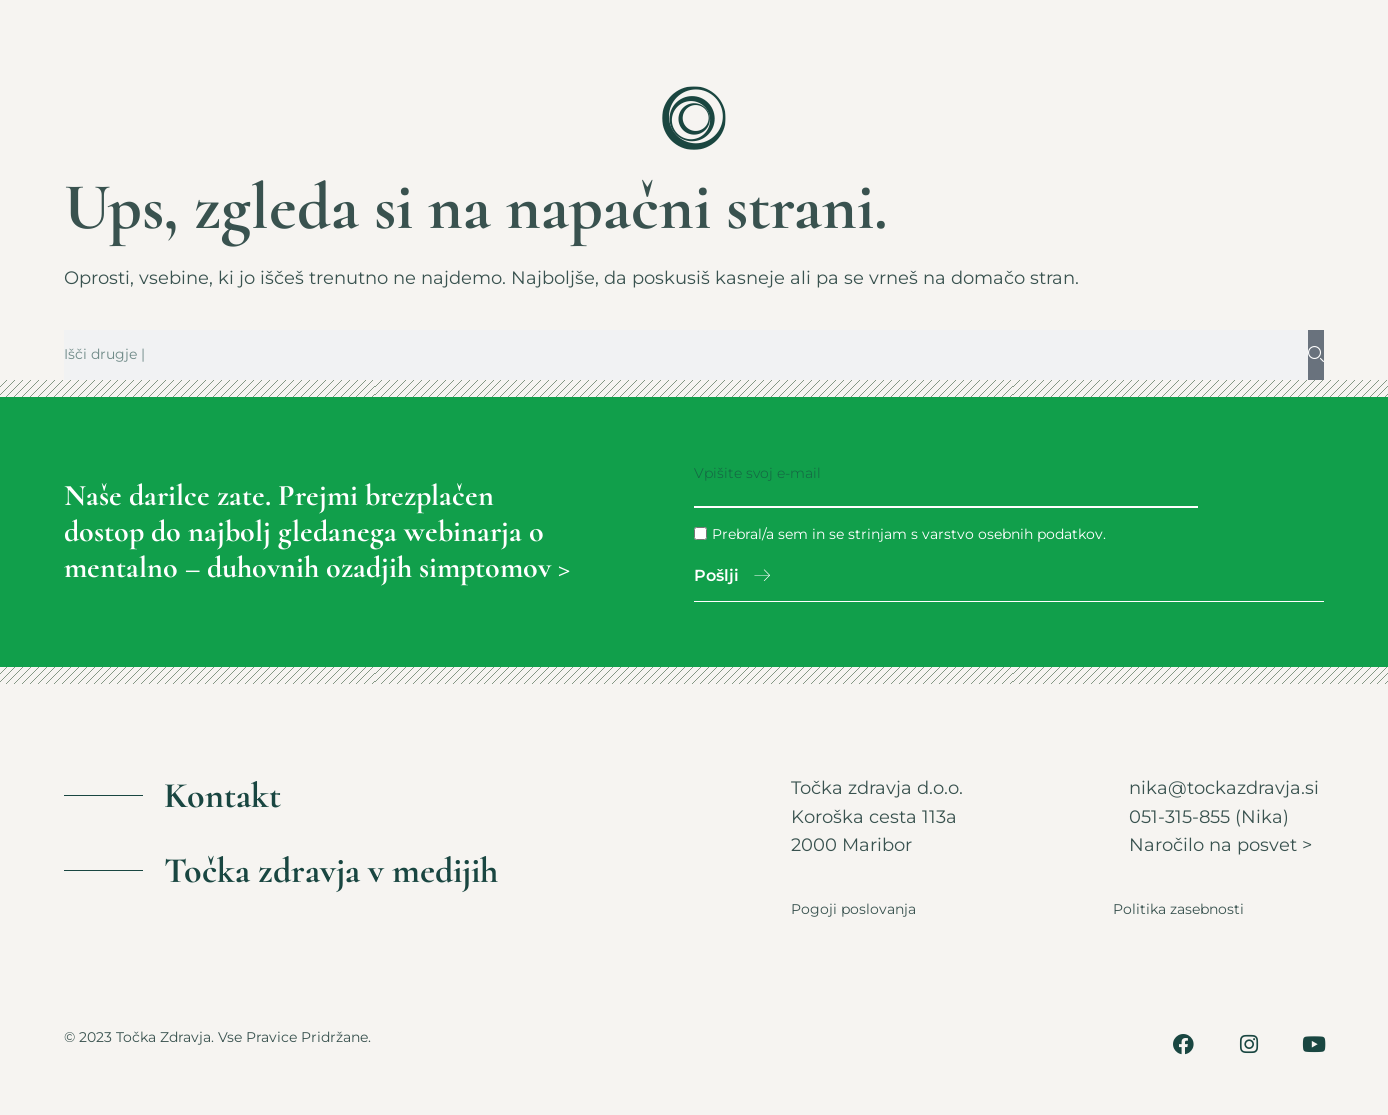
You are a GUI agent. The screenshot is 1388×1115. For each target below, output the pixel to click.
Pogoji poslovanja (853, 910)
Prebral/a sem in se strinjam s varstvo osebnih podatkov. (909, 534)
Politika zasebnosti (1178, 910)
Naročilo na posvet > (1220, 846)
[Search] (1316, 355)
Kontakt (222, 796)
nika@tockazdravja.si (1224, 789)
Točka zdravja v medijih (331, 871)
